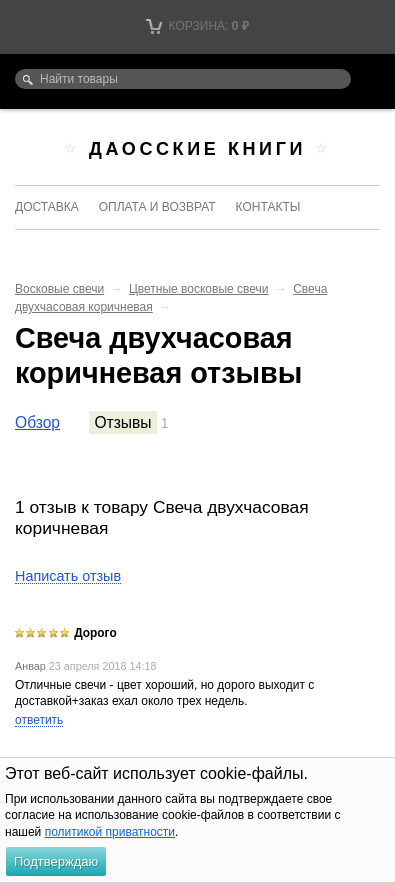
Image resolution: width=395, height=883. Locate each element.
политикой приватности (110, 832)
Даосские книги (197, 149)
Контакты (268, 207)
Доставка (47, 207)
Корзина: (197, 26)
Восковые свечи (59, 289)
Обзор (37, 422)
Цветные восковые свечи (199, 289)
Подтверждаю (56, 861)
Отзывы (122, 422)
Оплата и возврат (157, 207)
